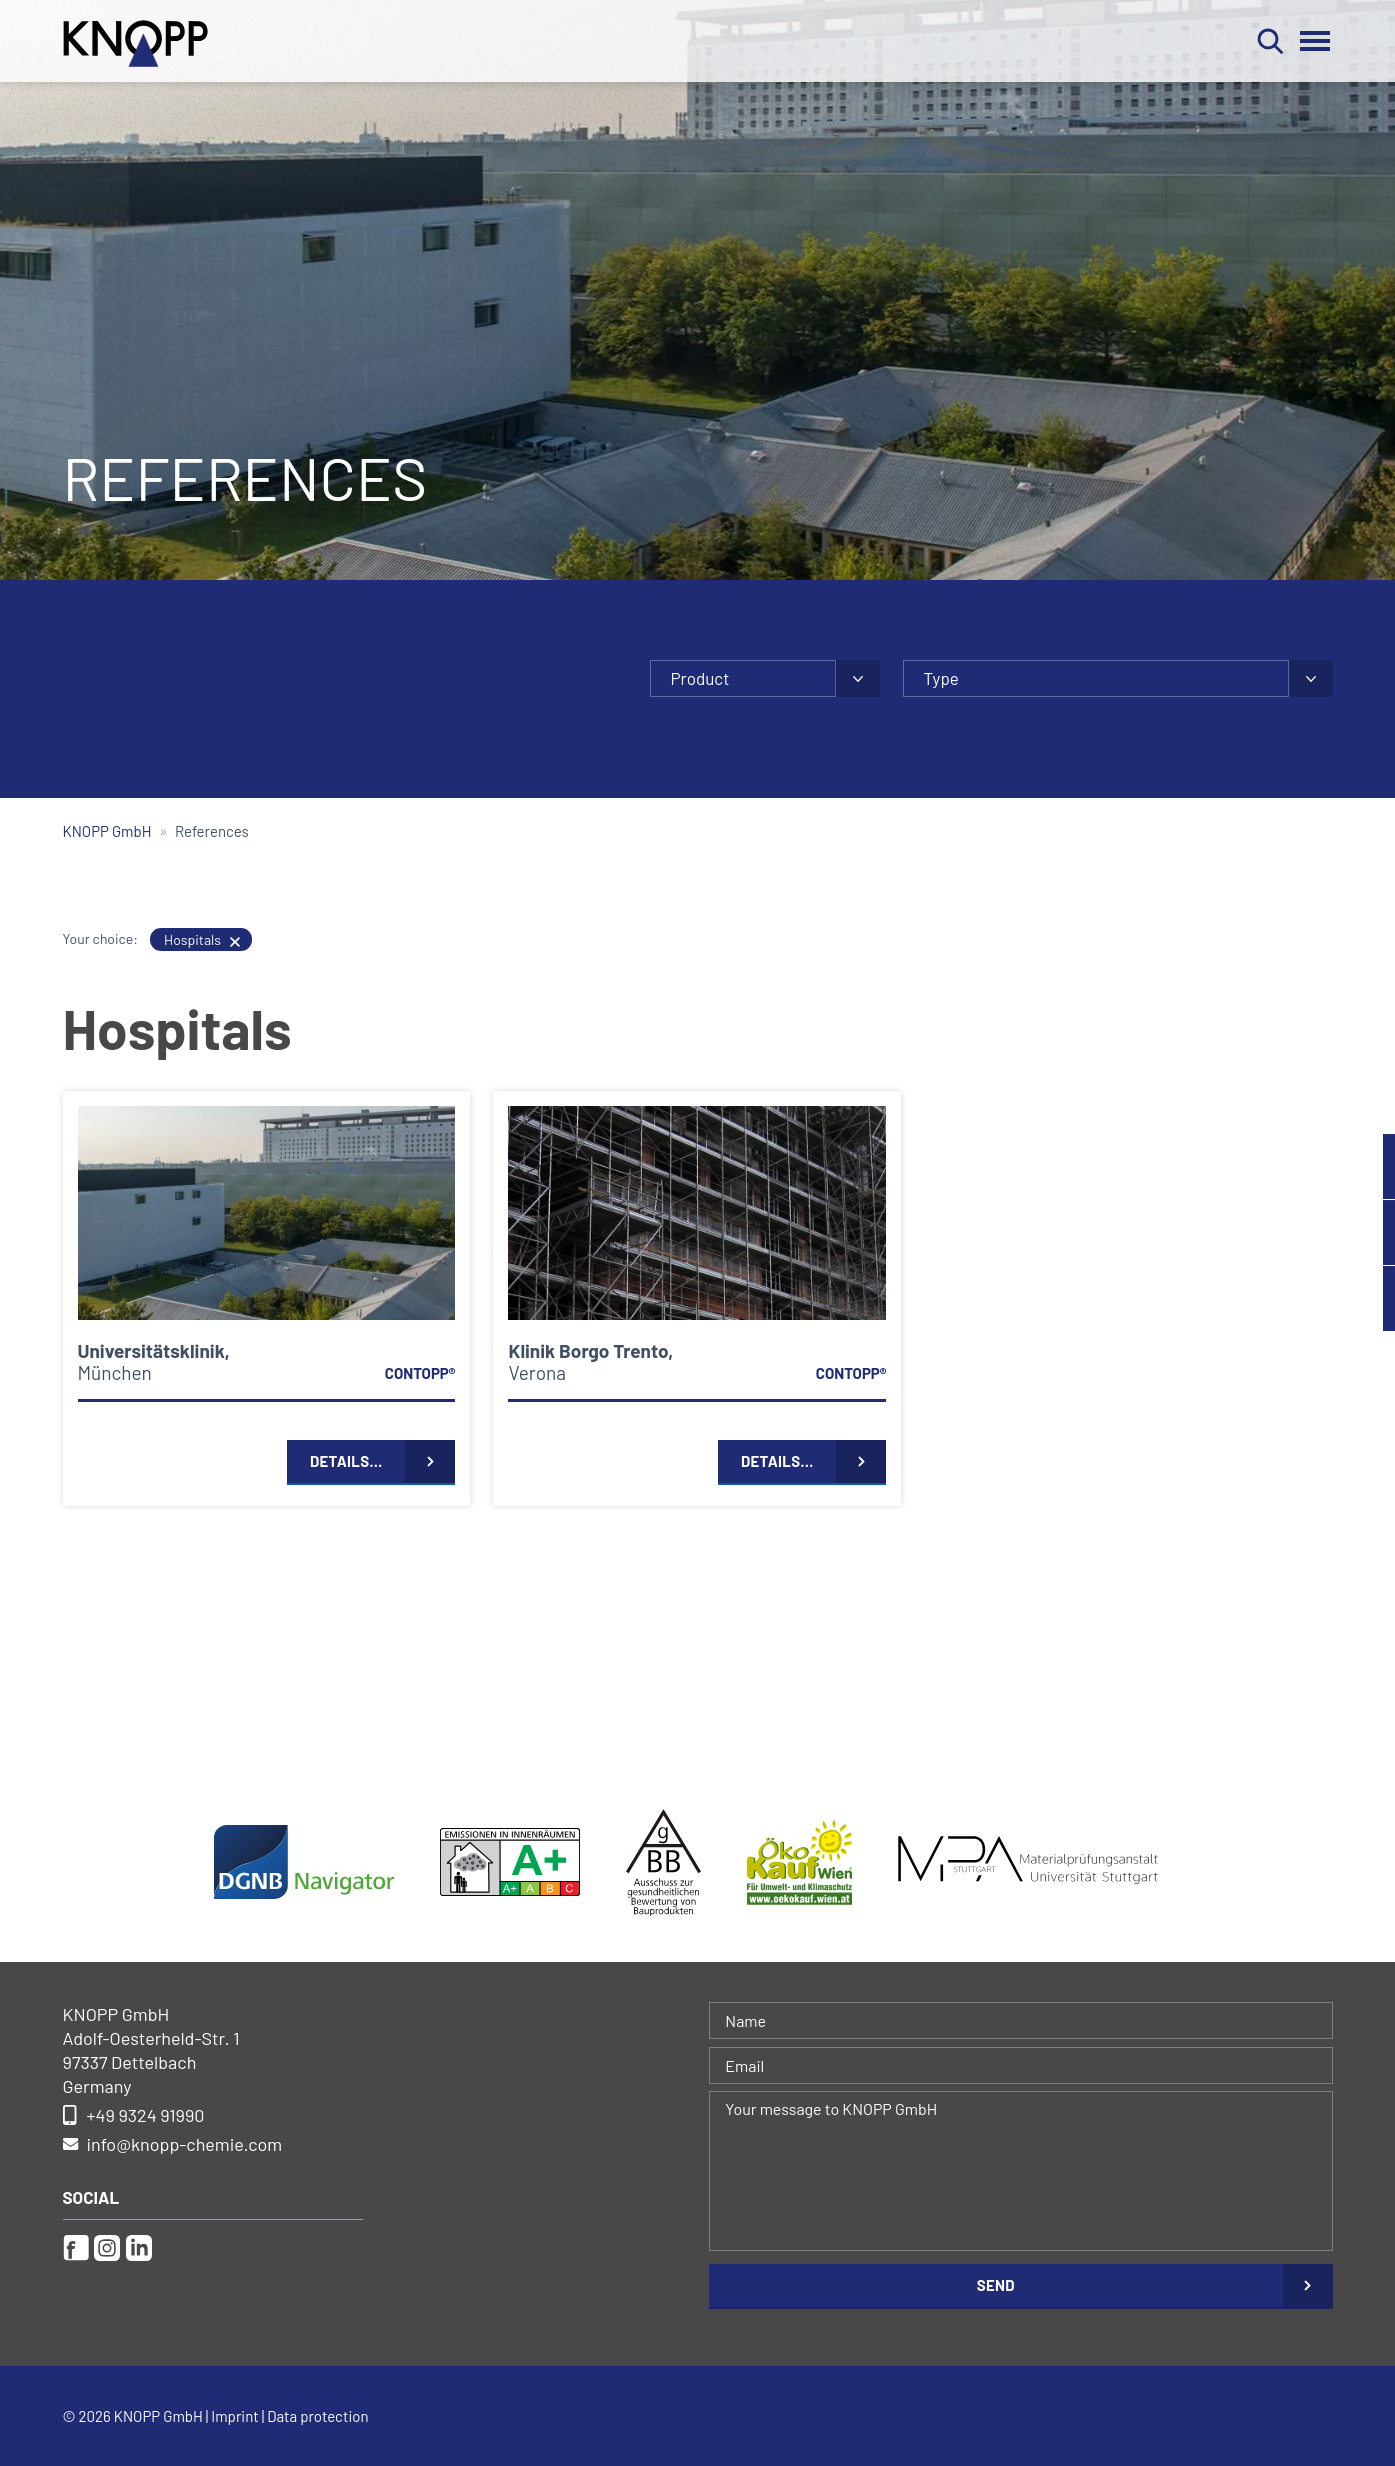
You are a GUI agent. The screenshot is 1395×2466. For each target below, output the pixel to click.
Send (996, 2285)
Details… (346, 1461)
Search (1270, 41)
